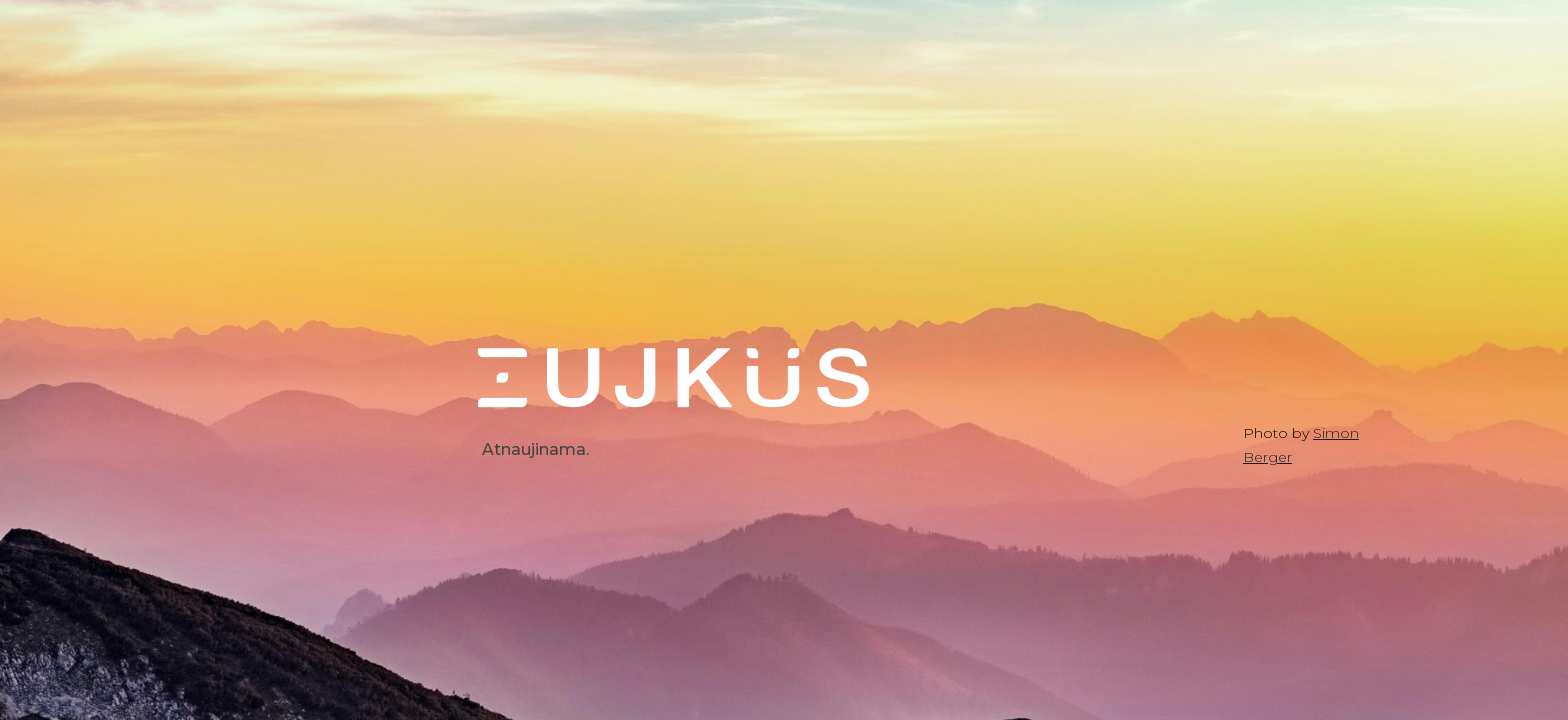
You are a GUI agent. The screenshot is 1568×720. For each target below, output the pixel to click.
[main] (675, 450)
